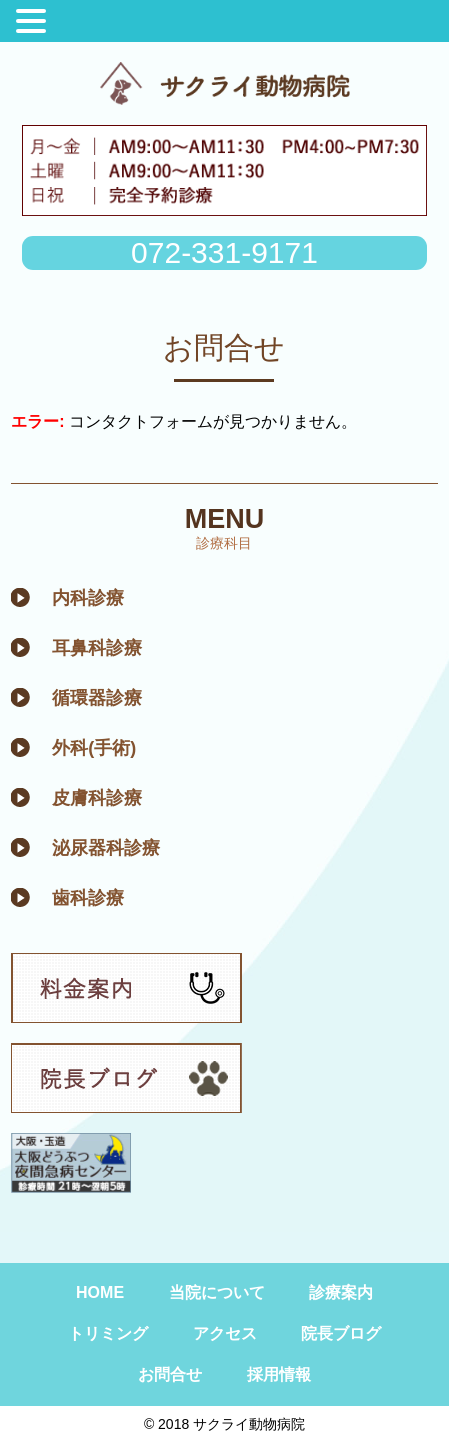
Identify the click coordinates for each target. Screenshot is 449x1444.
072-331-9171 (224, 252)
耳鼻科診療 (97, 648)
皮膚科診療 (97, 798)
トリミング (108, 1333)
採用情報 (279, 1374)
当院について (217, 1292)
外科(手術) (94, 748)
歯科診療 (88, 898)
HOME (100, 1292)
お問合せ (170, 1374)
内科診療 (88, 598)
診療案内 (341, 1292)
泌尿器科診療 (106, 848)
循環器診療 (97, 698)
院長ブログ (341, 1333)
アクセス (225, 1333)
